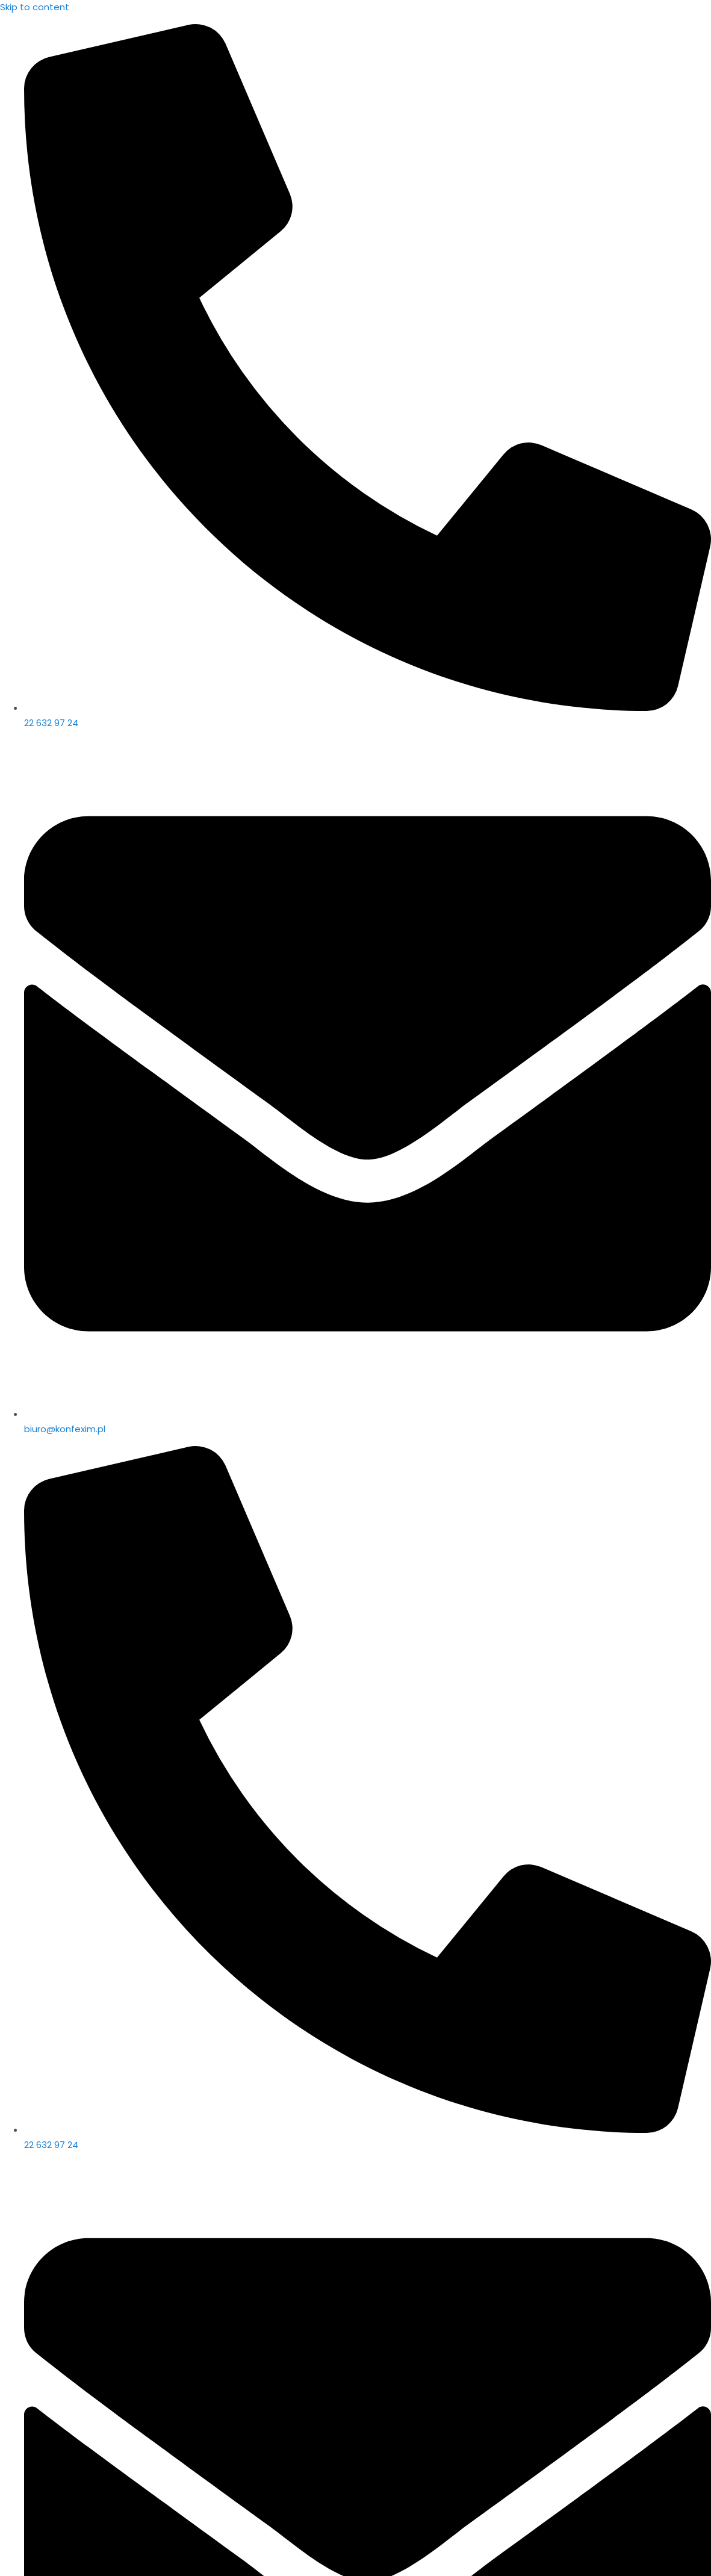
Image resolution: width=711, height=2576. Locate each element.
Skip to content (34, 7)
